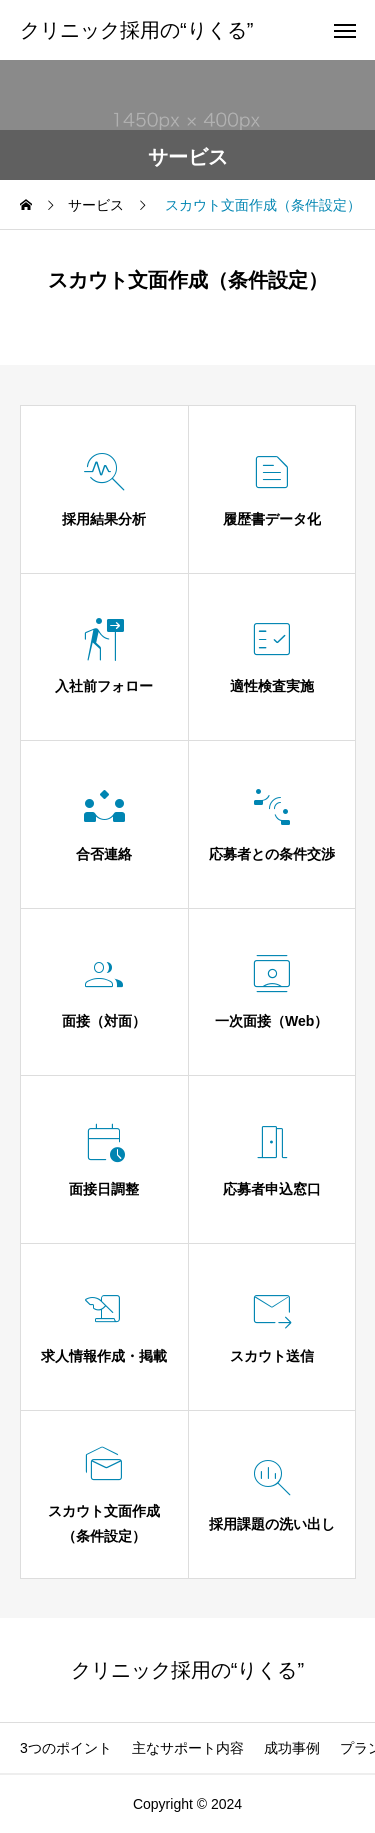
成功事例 (292, 1748)
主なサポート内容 (188, 1748)
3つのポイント (66, 1748)
